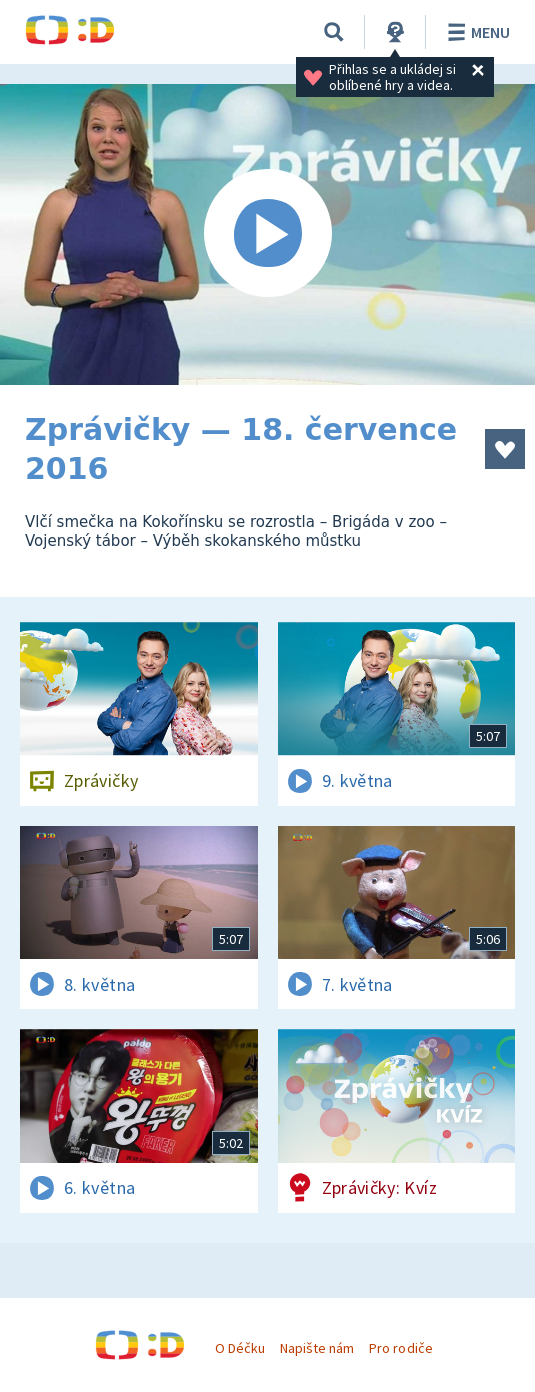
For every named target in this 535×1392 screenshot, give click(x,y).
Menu (475, 32)
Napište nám (317, 1348)
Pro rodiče (400, 1348)
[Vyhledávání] (334, 32)
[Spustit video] (267, 234)
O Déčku (240, 1348)
